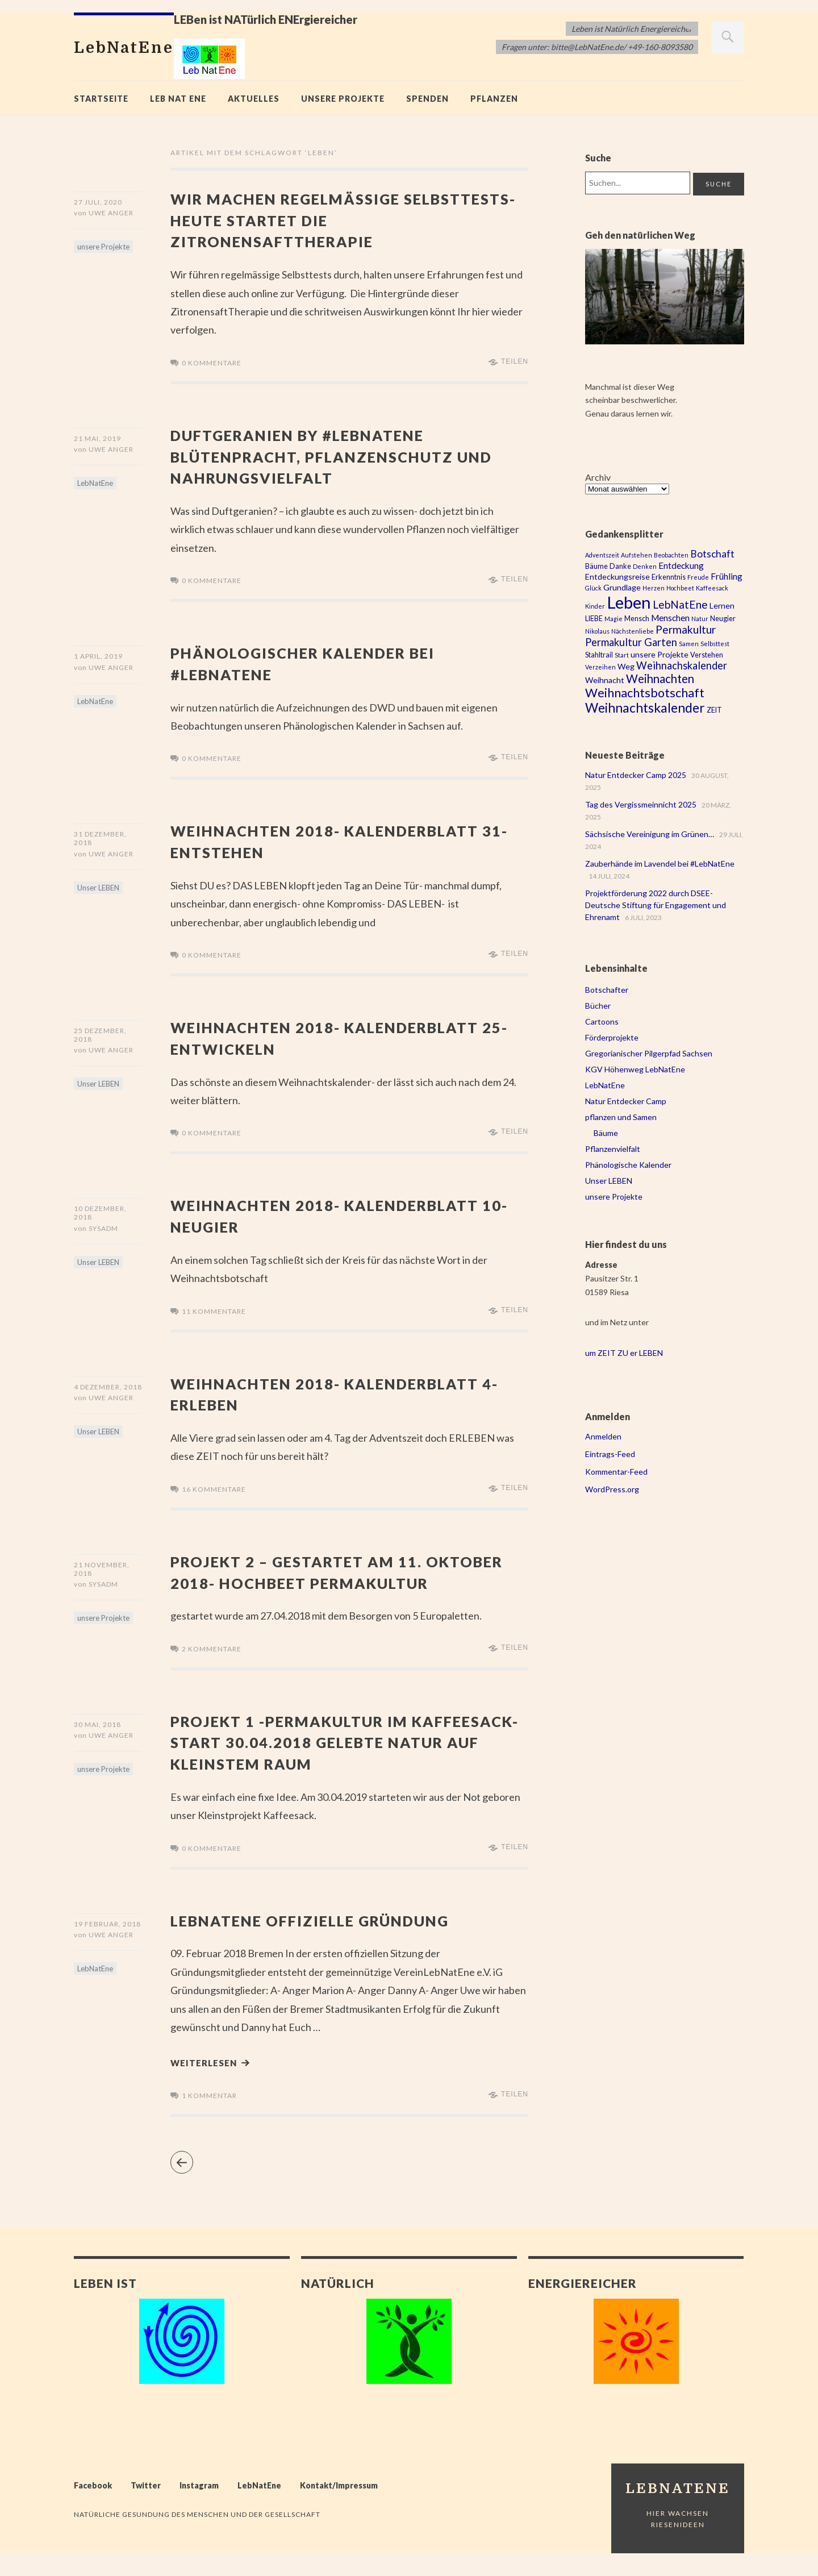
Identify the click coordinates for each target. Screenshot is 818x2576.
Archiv (598, 477)
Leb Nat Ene (178, 98)
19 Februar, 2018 (107, 1944)
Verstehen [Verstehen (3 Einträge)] (706, 655)
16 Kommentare (214, 1488)
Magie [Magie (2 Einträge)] (613, 618)
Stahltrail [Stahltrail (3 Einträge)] (599, 655)
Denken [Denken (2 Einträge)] (645, 566)
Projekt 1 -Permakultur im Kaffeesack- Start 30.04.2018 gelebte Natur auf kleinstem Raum (346, 1762)
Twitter (146, 2507)
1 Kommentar (209, 2117)
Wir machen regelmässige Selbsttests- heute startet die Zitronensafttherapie (325, 219)
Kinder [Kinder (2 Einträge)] (595, 606)
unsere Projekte (343, 98)
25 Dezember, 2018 (100, 1034)
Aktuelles (253, 98)
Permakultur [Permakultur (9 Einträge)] (686, 629)
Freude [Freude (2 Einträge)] (698, 577)
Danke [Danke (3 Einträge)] (620, 566)
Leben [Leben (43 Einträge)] (629, 602)
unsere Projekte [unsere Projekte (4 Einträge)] (659, 654)
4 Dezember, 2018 (108, 1386)
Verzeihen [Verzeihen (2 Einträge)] (600, 667)
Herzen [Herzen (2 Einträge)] (653, 588)
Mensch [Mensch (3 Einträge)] (636, 618)
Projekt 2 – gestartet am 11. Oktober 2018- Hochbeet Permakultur (313, 1581)
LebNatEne (95, 486)
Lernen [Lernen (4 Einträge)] (722, 605)
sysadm (103, 1231)
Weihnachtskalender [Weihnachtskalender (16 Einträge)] (645, 707)
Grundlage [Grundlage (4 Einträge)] (622, 587)
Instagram (199, 2507)
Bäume (606, 1133)
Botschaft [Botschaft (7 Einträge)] (712, 554)
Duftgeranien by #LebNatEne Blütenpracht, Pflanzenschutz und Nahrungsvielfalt (330, 456)
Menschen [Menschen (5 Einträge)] (670, 618)
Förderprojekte (611, 1037)
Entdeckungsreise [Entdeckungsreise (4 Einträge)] (617, 576)
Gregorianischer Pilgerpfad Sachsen (648, 1053)
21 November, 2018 (102, 1568)
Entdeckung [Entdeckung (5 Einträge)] (681, 565)
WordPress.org (612, 1489)
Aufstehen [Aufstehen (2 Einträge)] (636, 555)
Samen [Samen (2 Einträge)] (689, 643)
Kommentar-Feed (616, 1471)
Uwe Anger (111, 216)
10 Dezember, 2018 (100, 1212)
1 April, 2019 (98, 656)
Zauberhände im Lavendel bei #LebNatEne (659, 863)
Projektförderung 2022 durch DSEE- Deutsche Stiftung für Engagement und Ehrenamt (655, 905)
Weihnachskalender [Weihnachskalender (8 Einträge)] (681, 665)
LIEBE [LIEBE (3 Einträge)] (594, 618)
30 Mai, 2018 (97, 1745)
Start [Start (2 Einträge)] (622, 655)
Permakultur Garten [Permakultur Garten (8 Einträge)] (631, 642)
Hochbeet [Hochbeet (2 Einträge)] (680, 588)
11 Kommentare (214, 1310)
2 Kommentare (211, 1669)
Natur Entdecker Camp (625, 1101)
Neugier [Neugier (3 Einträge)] (723, 618)
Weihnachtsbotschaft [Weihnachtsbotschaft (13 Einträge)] (644, 692)
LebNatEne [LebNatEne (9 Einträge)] (680, 604)
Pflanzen (494, 98)
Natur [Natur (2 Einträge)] (699, 618)
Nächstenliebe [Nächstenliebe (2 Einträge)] (632, 631)
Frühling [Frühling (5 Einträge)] (726, 576)
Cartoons (602, 1021)
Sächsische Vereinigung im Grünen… (649, 834)
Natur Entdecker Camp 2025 (635, 775)
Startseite (101, 98)
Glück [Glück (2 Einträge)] (593, 588)
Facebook (93, 2507)
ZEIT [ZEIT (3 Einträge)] (714, 710)
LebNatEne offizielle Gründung (329, 1940)
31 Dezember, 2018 (100, 838)
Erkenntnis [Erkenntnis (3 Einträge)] (669, 577)
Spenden (427, 98)
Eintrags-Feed (610, 1454)
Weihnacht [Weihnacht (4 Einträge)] (604, 680)
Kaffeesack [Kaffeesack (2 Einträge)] (712, 588)
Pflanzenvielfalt (612, 1149)
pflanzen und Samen (621, 1117)
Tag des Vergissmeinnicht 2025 (640, 804)
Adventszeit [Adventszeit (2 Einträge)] (602, 555)
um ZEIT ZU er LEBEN (624, 1353)
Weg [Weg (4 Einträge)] (626, 666)
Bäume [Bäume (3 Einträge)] (596, 566)
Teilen (514, 361)
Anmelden (603, 1436)
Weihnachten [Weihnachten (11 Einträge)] (660, 678)
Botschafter (606, 989)
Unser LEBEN (98, 890)
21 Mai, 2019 (97, 438)
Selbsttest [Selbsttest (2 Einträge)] (714, 643)
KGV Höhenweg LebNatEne (635, 1069)
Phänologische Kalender (628, 1165)
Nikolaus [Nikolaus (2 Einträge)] (597, 631)
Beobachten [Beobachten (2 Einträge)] (671, 555)
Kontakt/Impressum (339, 2507)
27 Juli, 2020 (98, 202)
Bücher (598, 1005)
